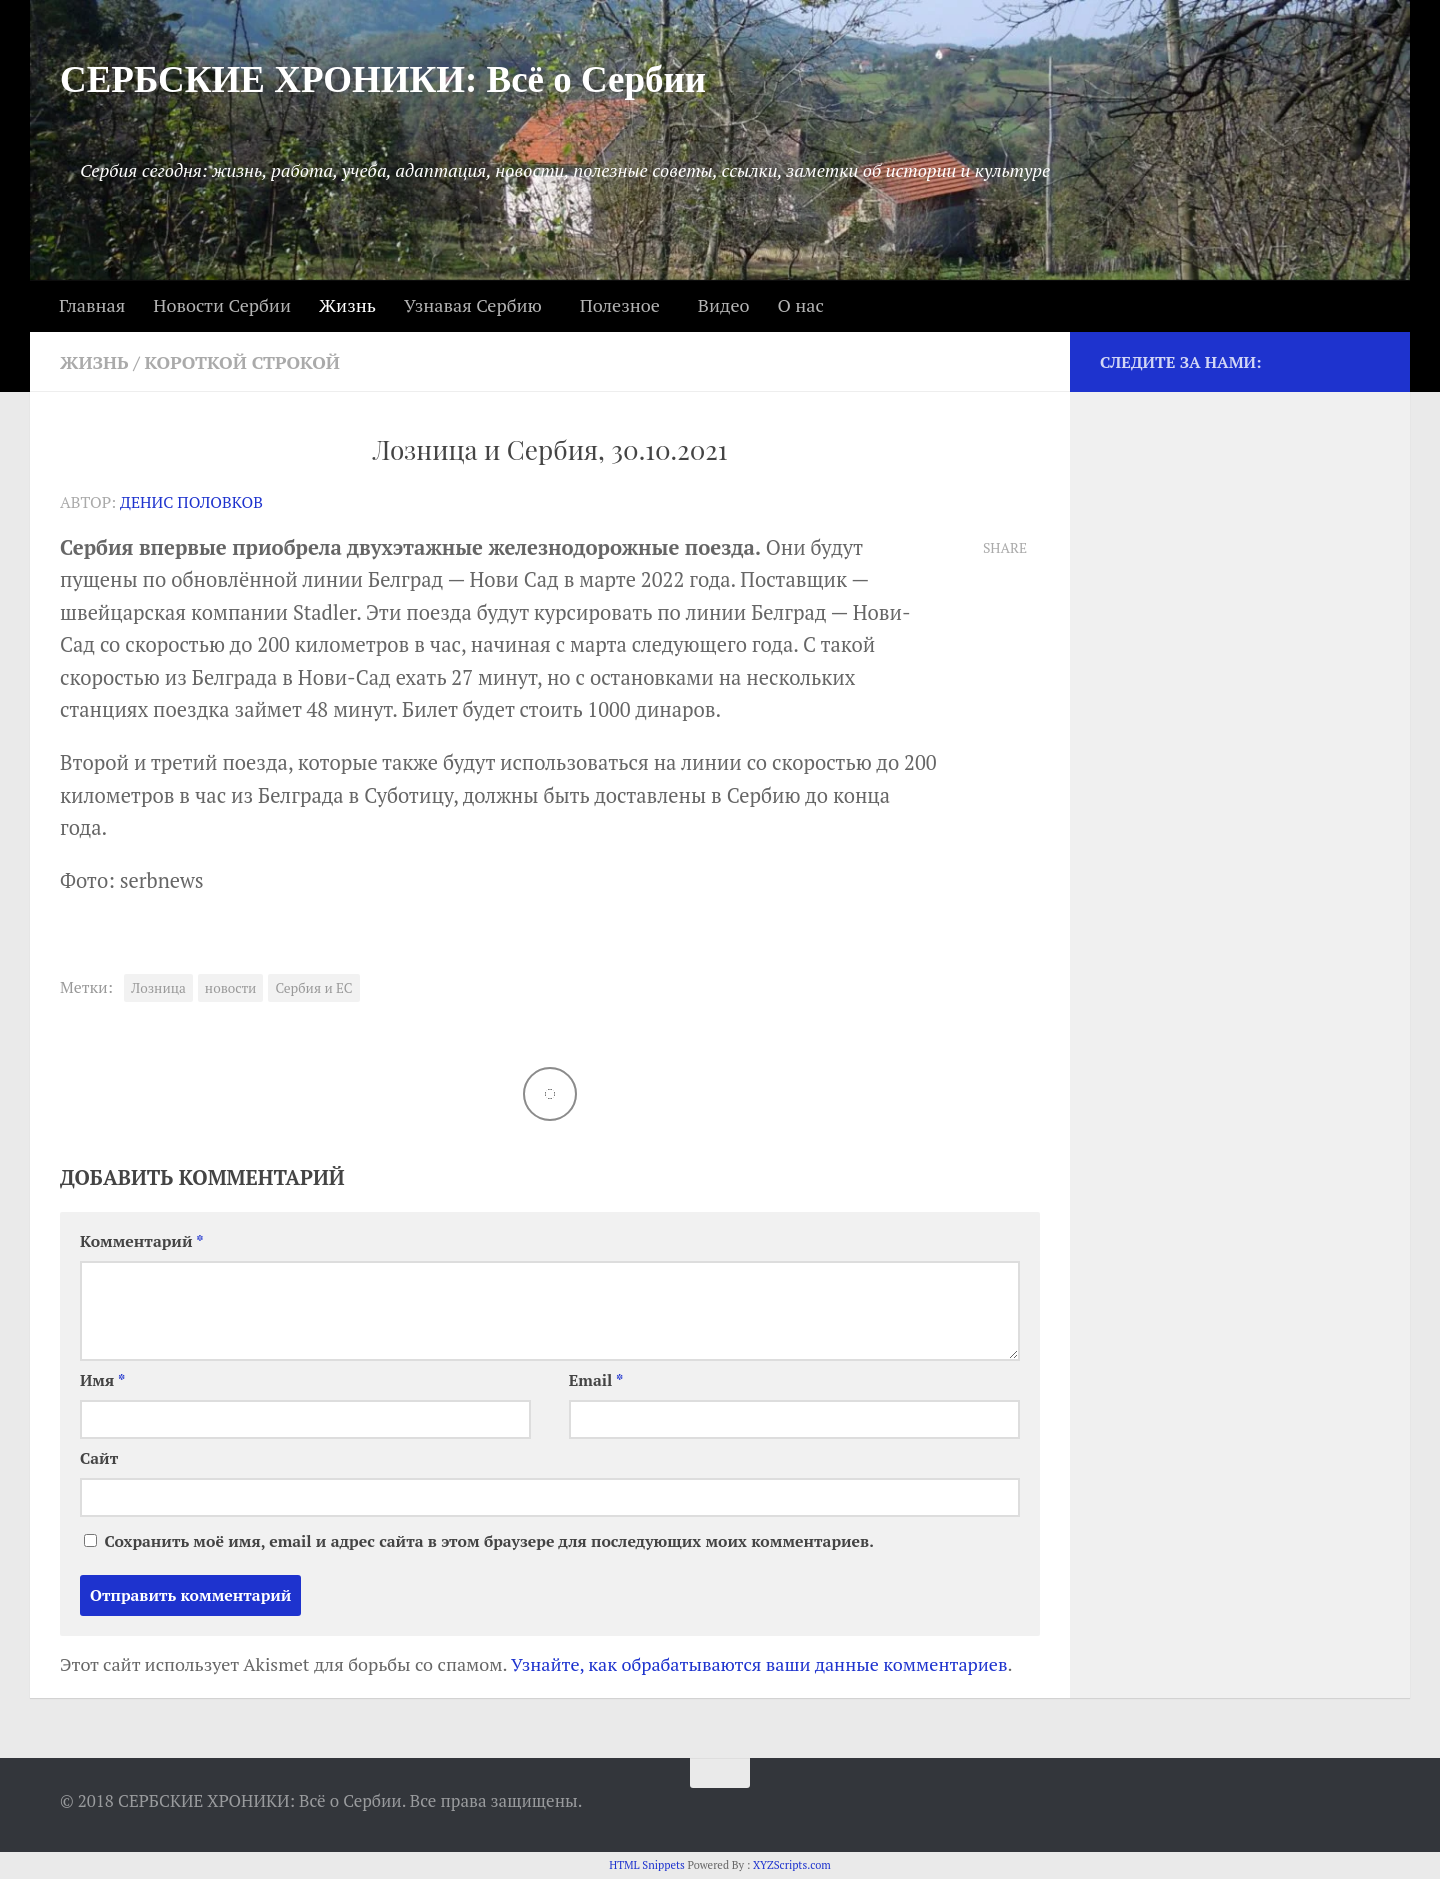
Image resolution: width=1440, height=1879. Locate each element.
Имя (102, 1380)
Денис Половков (191, 502)
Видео (724, 305)
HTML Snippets (647, 1865)
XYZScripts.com (792, 1865)
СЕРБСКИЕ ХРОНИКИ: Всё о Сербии (383, 79)
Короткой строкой (242, 362)
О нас (800, 305)
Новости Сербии (222, 305)
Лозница (158, 988)
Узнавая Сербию (473, 305)
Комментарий (142, 1241)
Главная (92, 305)
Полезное (620, 305)
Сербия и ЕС (313, 988)
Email (596, 1380)
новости (231, 988)
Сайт (99, 1458)
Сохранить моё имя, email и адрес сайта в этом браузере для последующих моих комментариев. (488, 1541)
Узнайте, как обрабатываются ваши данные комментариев (759, 1664)
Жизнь (347, 305)
